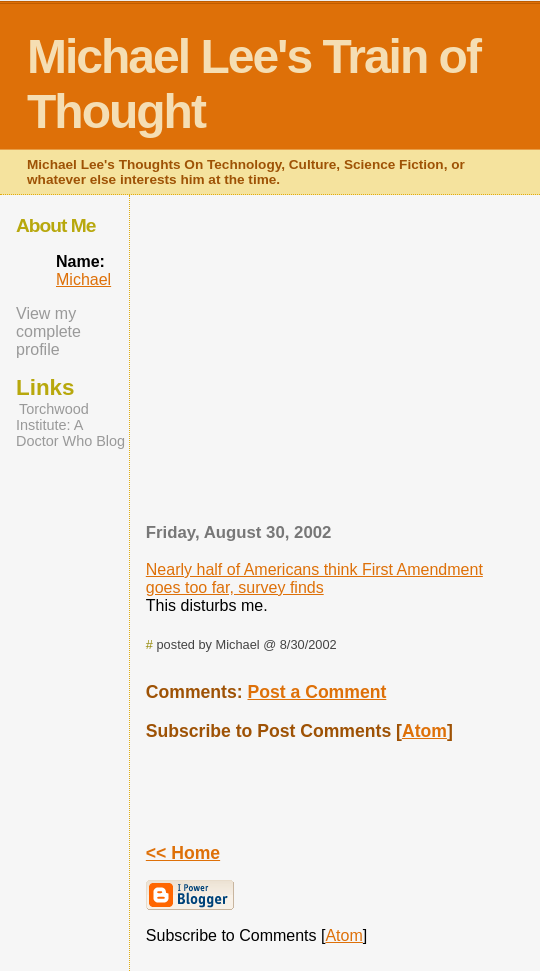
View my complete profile (48, 331)
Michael (83, 279)
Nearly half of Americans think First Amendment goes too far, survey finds (314, 578)
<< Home (183, 853)
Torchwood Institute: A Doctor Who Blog (70, 425)
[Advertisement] (344, 365)
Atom (424, 731)
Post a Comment (316, 692)
